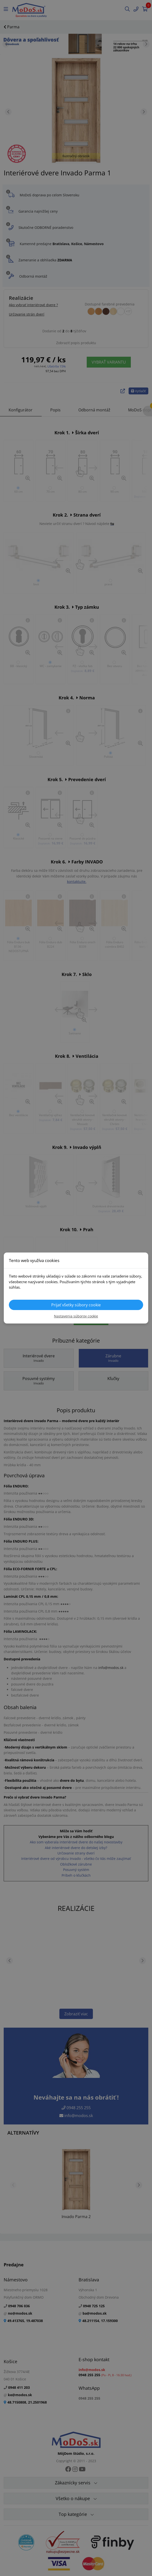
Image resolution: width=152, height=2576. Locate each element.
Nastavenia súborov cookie (76, 1316)
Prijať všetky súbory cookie (76, 1305)
